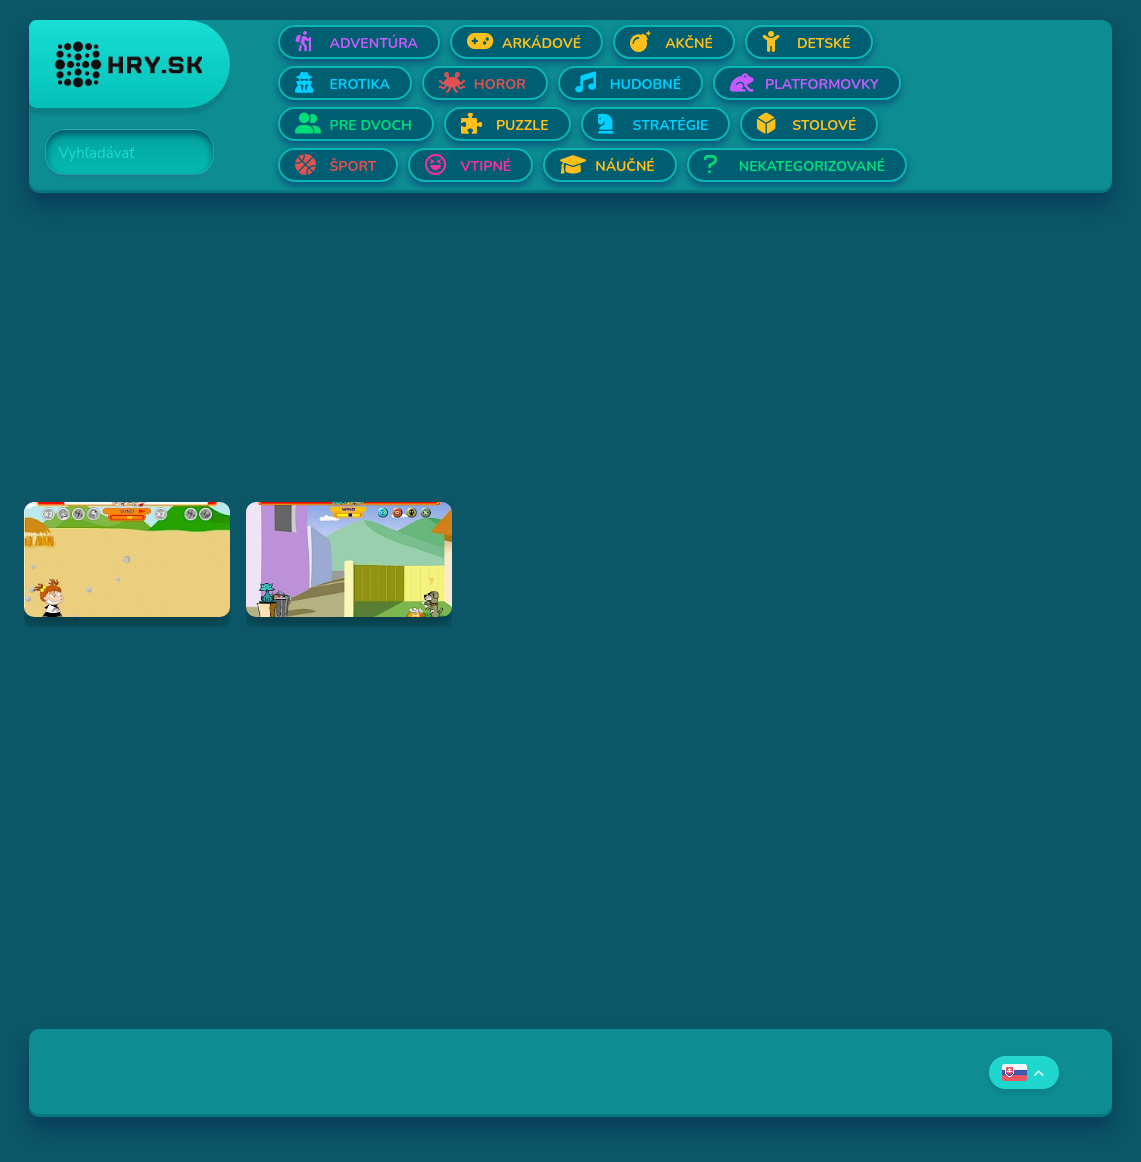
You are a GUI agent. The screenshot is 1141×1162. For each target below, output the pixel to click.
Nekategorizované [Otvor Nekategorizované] (812, 166)
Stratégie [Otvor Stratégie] (671, 125)
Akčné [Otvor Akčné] (689, 43)
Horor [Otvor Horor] (500, 84)
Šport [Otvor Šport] (353, 166)
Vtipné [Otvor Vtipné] (485, 166)
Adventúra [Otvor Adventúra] (374, 43)
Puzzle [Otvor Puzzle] (522, 125)
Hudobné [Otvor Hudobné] (645, 84)
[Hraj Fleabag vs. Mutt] (349, 559)
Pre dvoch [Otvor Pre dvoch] (371, 125)
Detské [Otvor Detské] (824, 43)
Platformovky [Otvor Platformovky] (822, 84)
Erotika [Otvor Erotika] (360, 84)
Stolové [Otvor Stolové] (824, 125)
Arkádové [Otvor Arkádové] (541, 43)
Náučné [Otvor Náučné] (625, 166)
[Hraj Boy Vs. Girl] (127, 559)
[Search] (118, 153)
